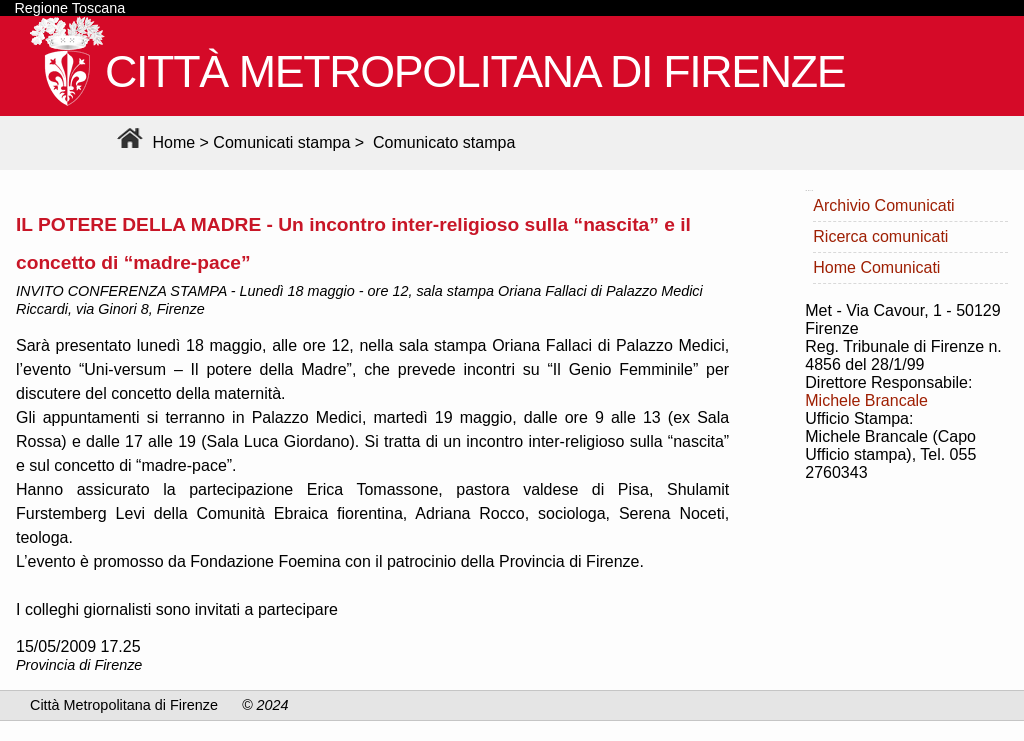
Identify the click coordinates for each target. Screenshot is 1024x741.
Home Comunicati (876, 267)
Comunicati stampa (281, 142)
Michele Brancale (866, 400)
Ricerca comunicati (880, 236)
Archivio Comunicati (883, 205)
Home (153, 142)
